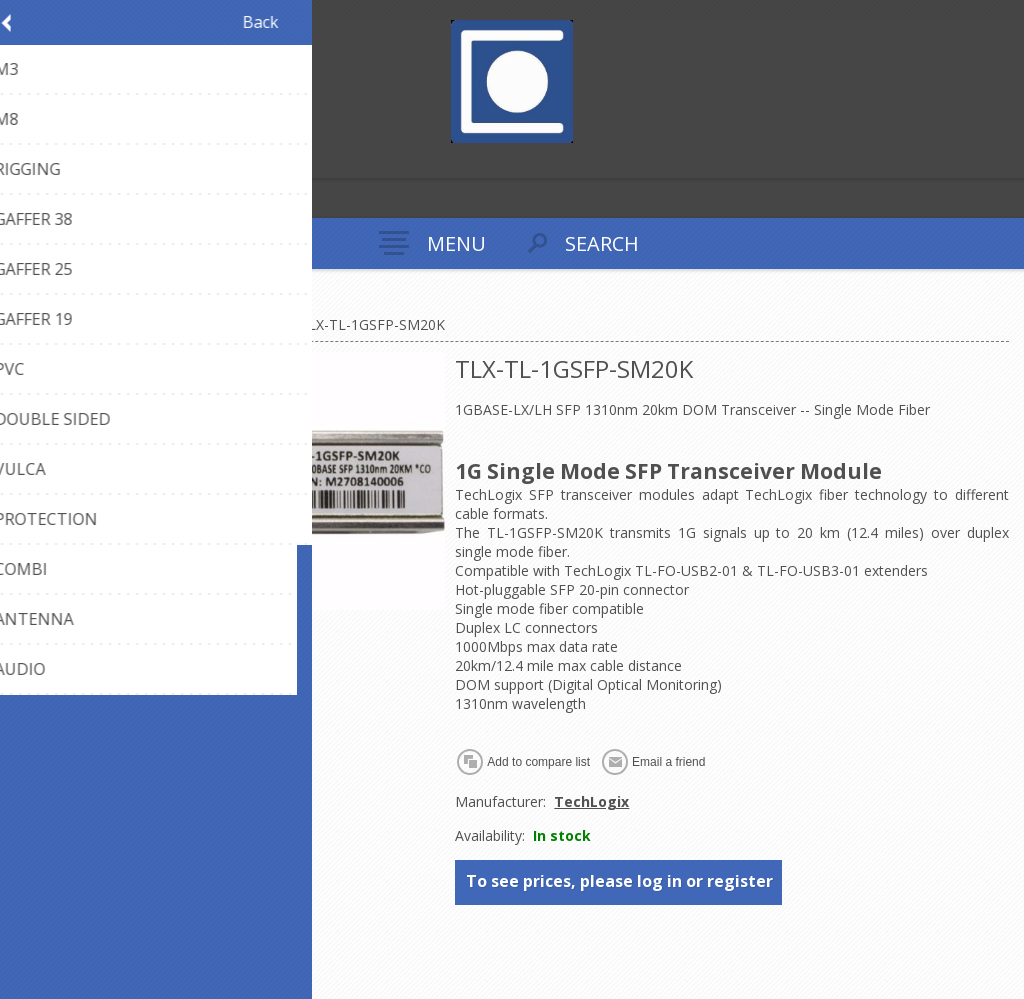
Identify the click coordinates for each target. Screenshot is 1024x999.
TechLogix (591, 801)
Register (19, 160)
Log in (58, 160)
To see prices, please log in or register (619, 881)
